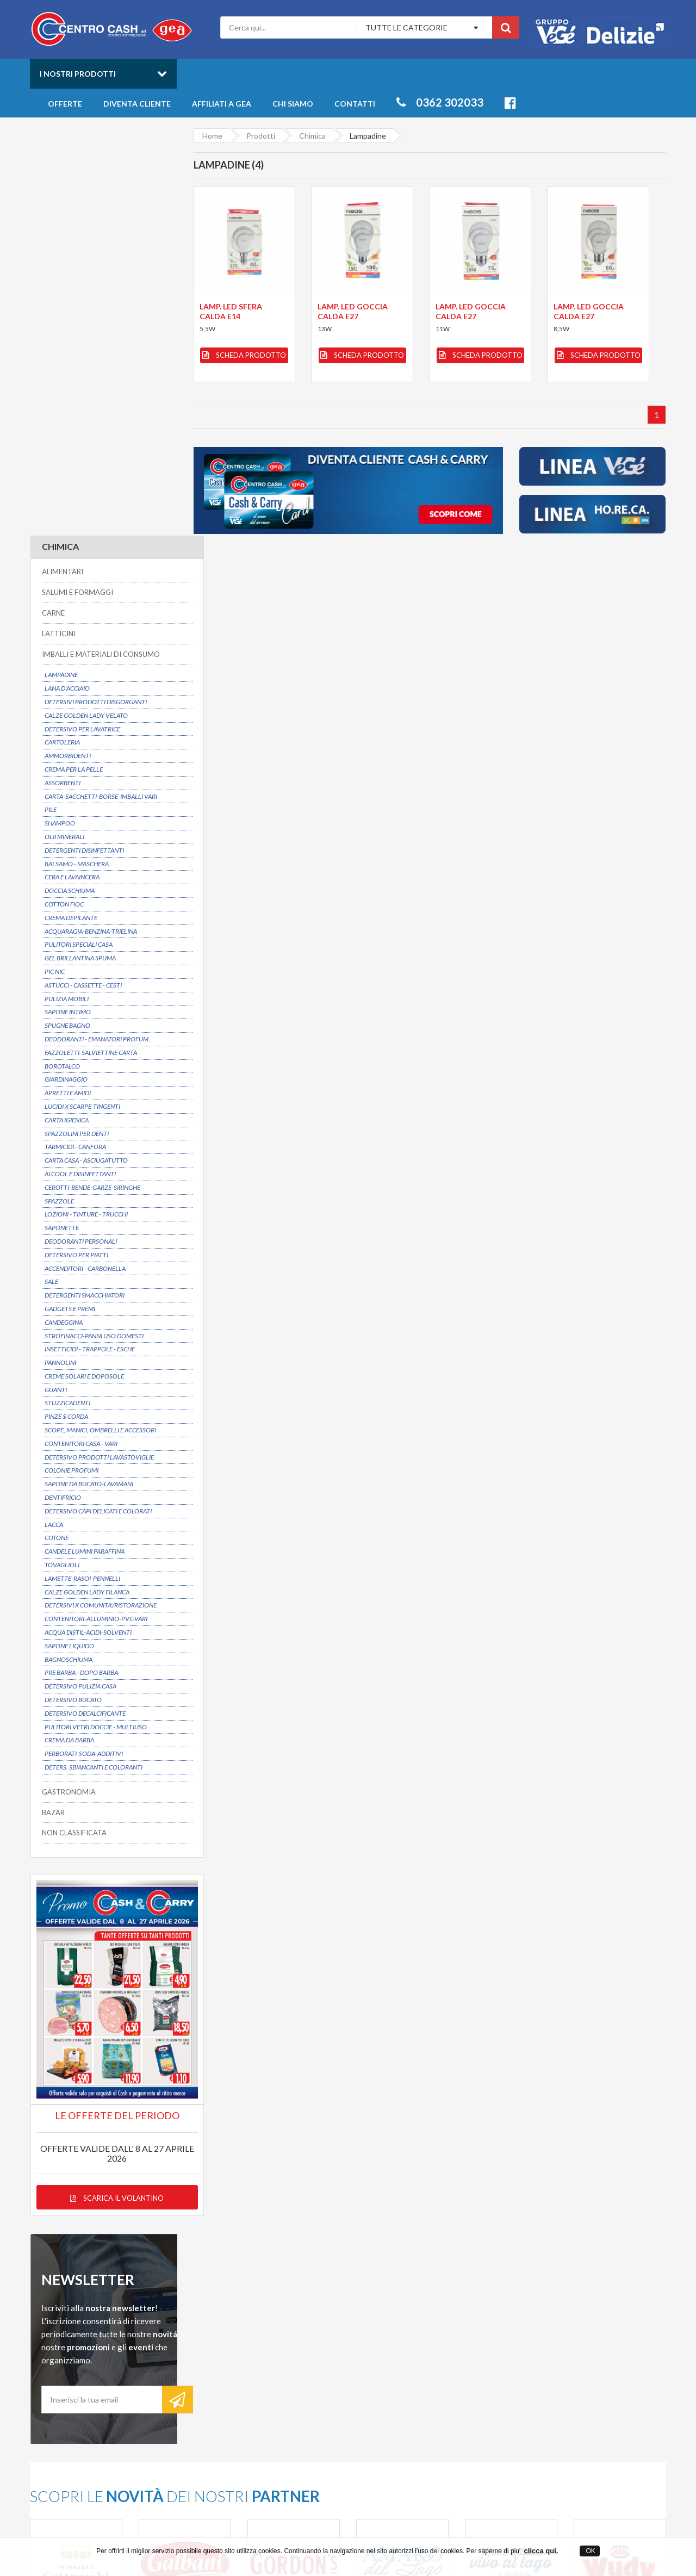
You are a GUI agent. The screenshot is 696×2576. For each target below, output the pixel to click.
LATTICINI (58, 226)
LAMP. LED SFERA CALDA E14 (230, 311)
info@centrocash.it (129, 2384)
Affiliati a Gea (221, 103)
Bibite (545, 2359)
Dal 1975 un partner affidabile (281, 2231)
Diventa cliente (137, 103)
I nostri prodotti (78, 73)
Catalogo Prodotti (422, 2338)
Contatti (354, 103)
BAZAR (52, 1405)
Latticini (548, 2379)
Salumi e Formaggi (565, 2369)
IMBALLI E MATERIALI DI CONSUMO (100, 247)
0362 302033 (439, 102)
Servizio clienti (576, 2231)
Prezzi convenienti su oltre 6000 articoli (444, 2231)
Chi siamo (292, 103)
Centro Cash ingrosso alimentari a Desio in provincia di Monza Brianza (251, 2532)
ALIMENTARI (62, 164)
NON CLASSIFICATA (73, 1426)
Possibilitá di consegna (96, 2231)
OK (589, 2551)
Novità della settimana (430, 2359)
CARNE (52, 205)
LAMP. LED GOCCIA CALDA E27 (353, 311)
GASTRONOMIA (68, 1384)
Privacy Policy (272, 2369)
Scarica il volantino (103, 1755)
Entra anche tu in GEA (286, 2359)
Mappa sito (268, 2379)
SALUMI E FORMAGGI (77, 185)
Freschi (547, 2338)
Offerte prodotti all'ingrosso (440, 2349)
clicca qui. (541, 2551)
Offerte (65, 103)
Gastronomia (557, 2349)
